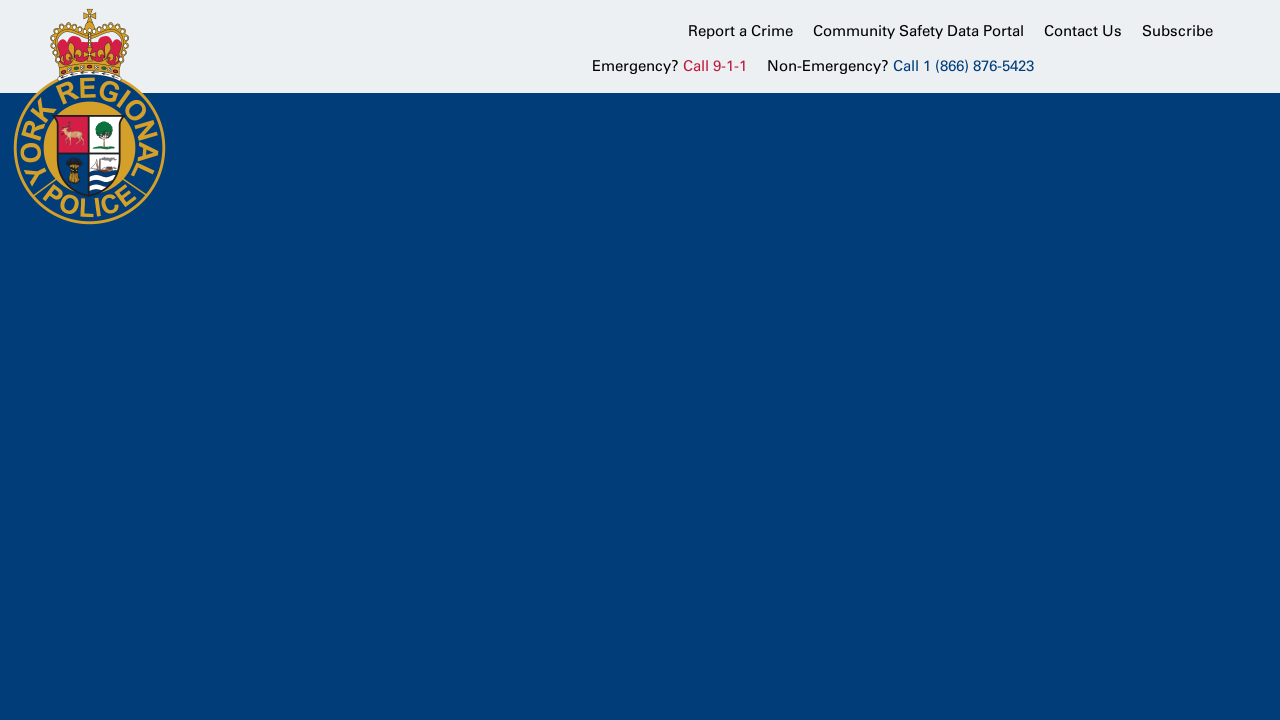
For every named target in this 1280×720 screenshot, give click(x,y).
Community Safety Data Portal (918, 31)
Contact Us (1083, 31)
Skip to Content (0, 0)
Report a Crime (740, 31)
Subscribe (1177, 31)
